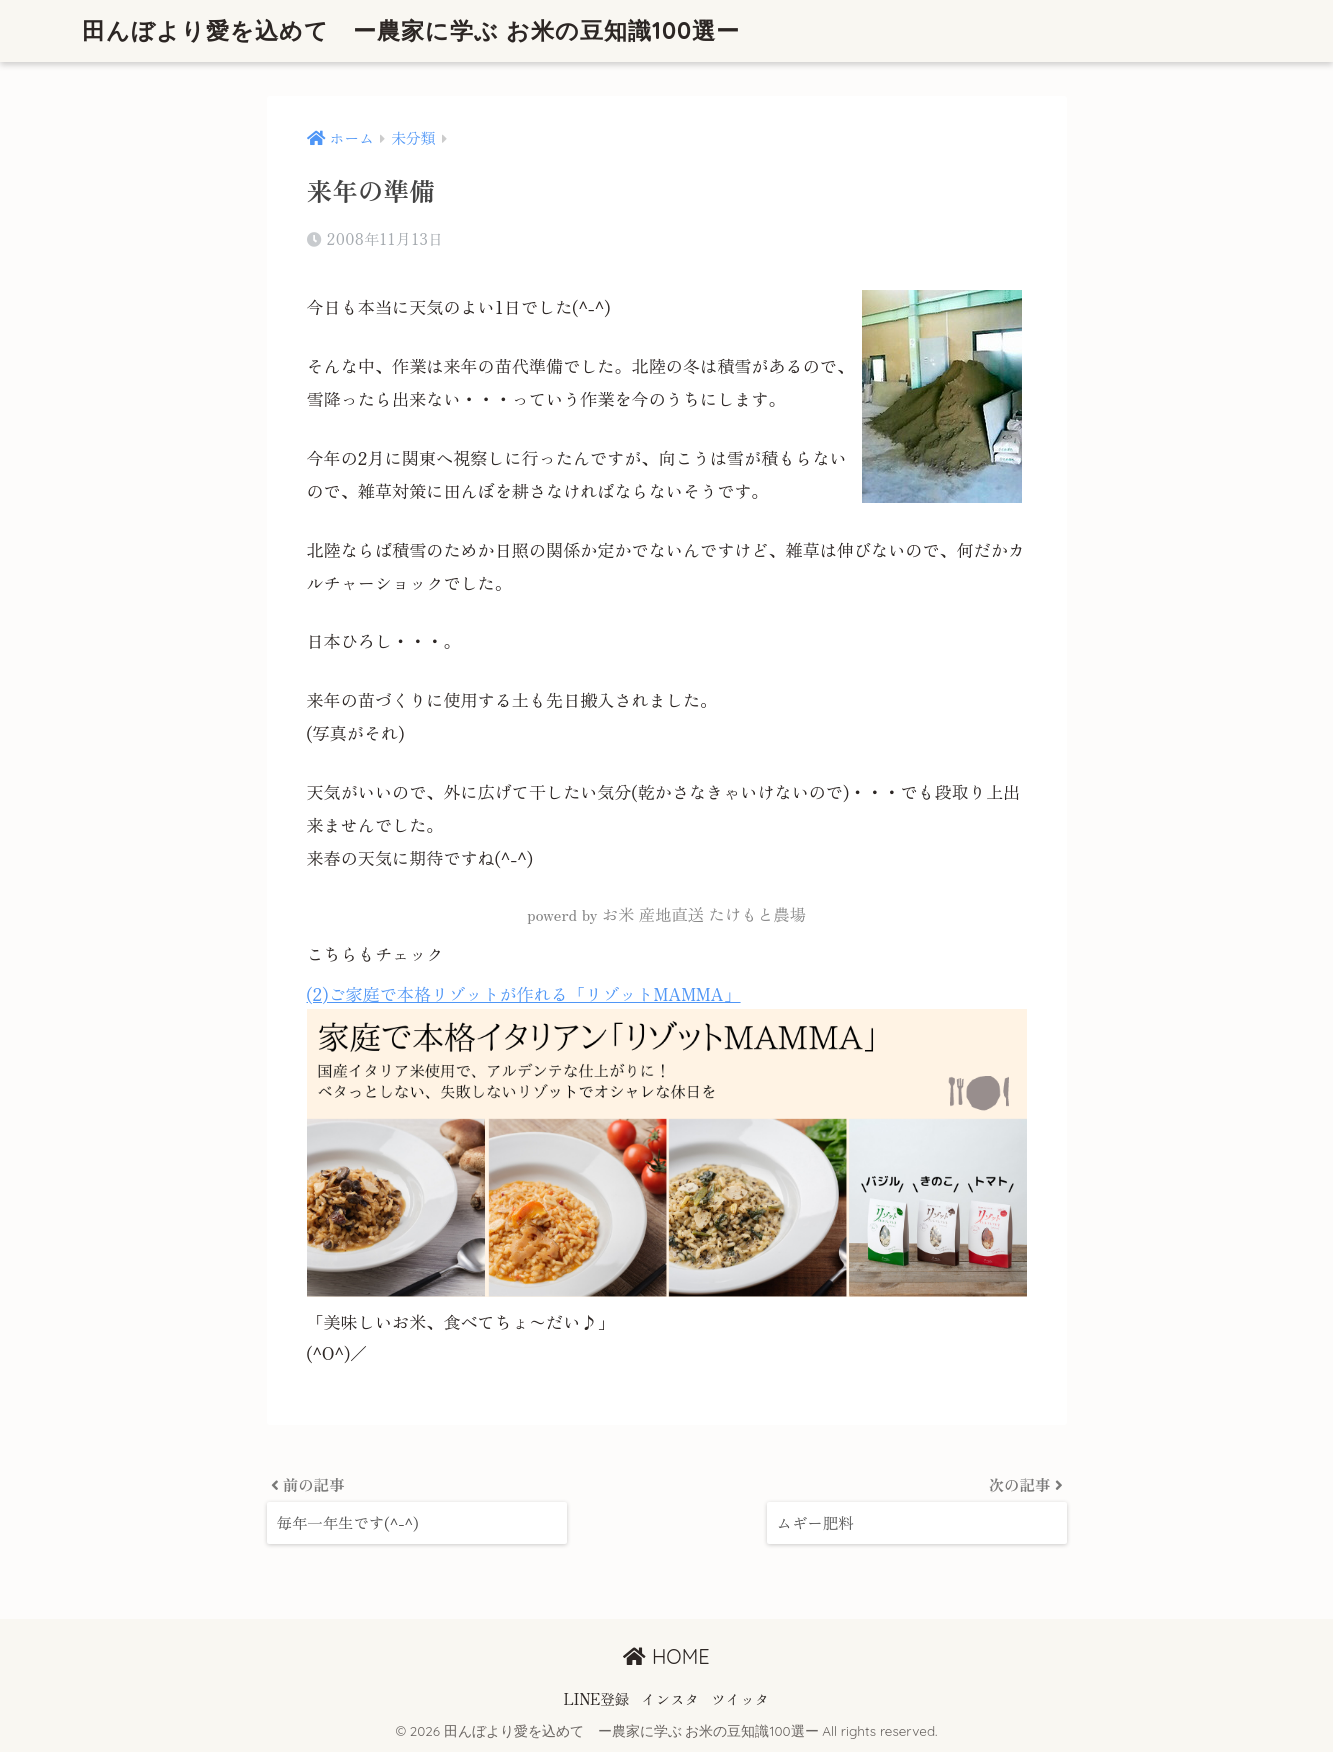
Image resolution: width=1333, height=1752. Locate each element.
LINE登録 (597, 1698)
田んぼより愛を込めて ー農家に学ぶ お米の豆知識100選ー (411, 30)
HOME (666, 1656)
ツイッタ (740, 1698)
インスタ (670, 1698)
